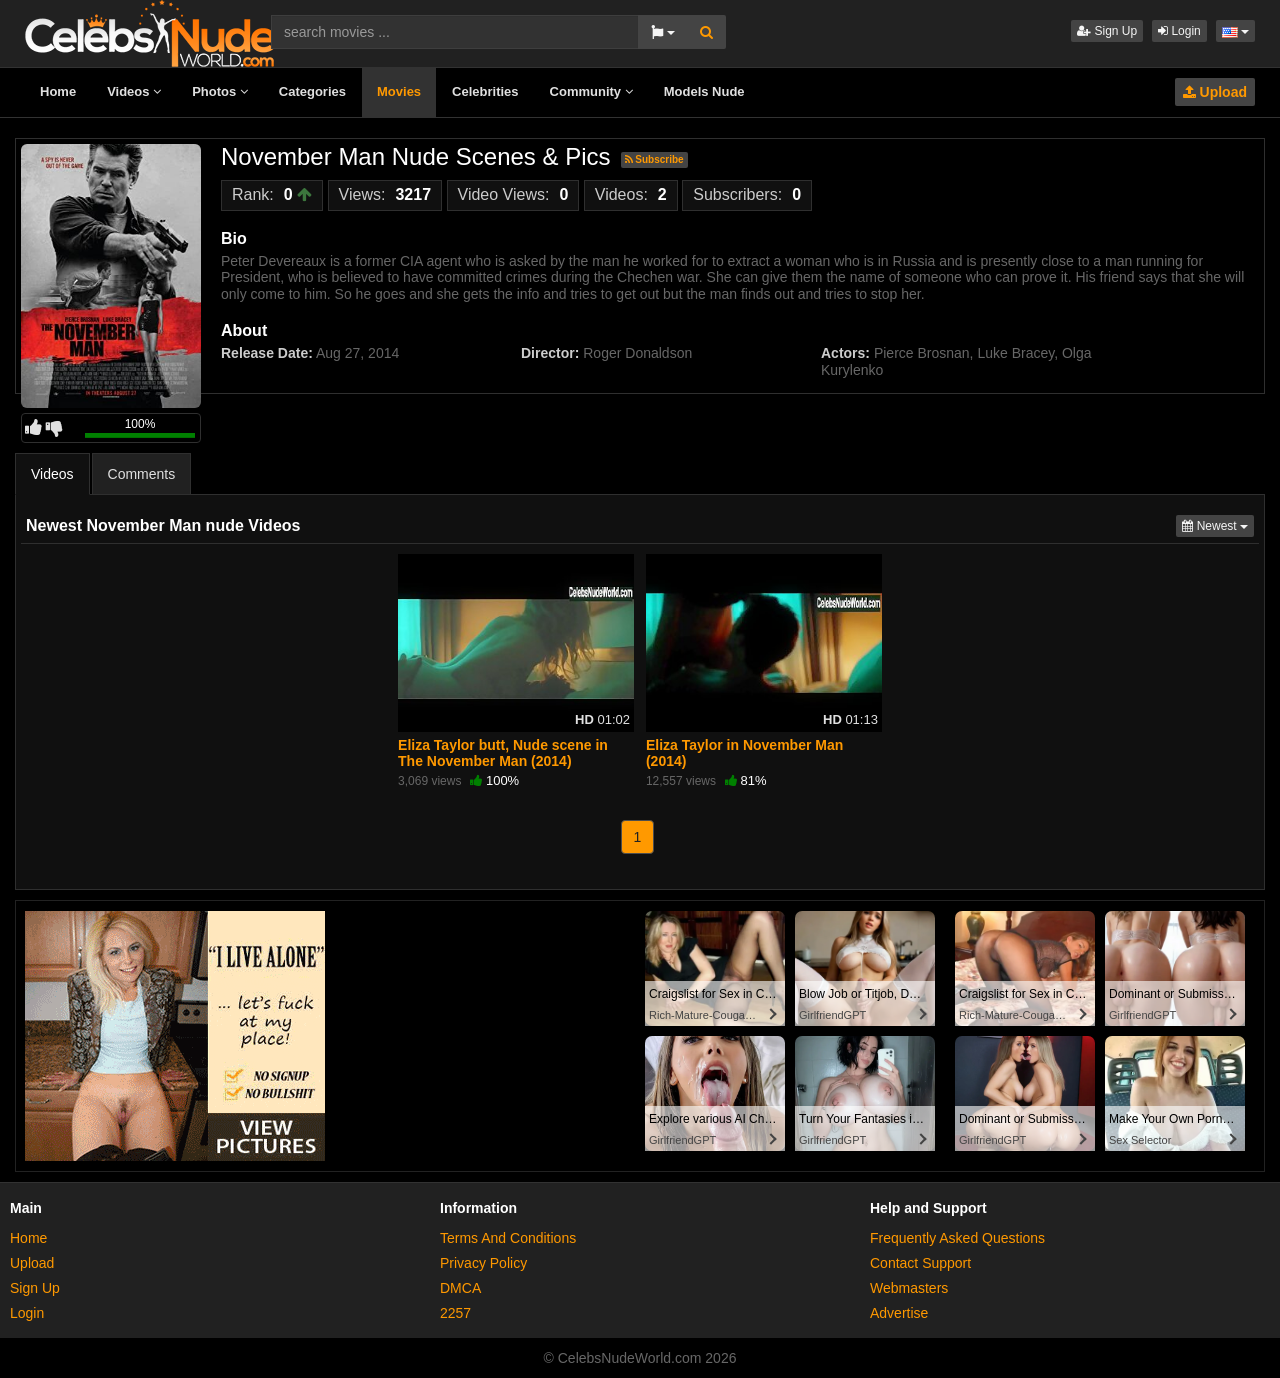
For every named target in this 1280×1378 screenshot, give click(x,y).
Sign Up (1107, 31)
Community (591, 91)
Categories (312, 91)
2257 (455, 1313)
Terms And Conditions (508, 1238)
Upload (1215, 92)
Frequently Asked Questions (957, 1238)
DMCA (460, 1288)
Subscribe (654, 159)
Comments (142, 474)
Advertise (899, 1313)
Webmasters (909, 1288)
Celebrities (485, 91)
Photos (220, 91)
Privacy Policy (483, 1263)
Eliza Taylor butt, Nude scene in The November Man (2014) (503, 753)
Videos (134, 91)
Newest (1218, 524)
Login (1179, 31)
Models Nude (704, 91)
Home (58, 91)
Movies (399, 91)
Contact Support (920, 1263)
